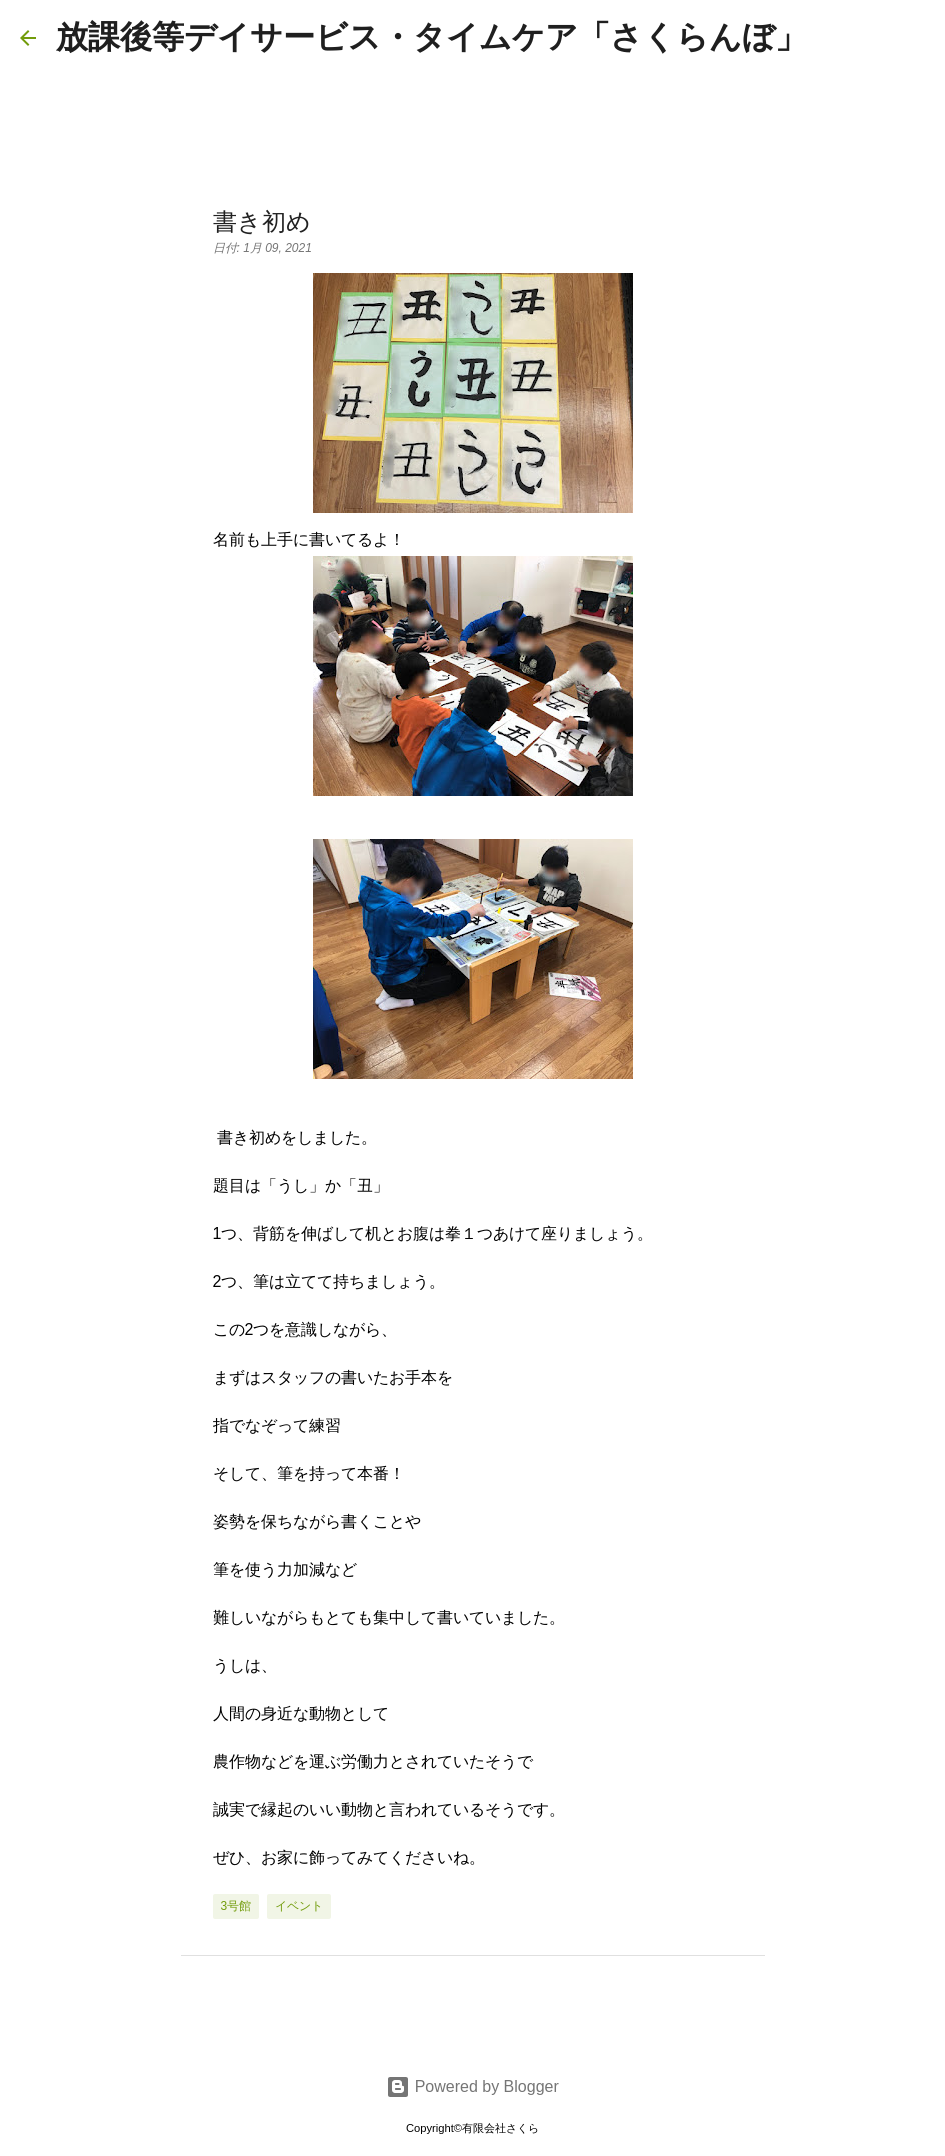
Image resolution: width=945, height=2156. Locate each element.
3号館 (236, 1906)
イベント (299, 1906)
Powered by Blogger (472, 2086)
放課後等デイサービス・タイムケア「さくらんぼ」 (431, 37)
